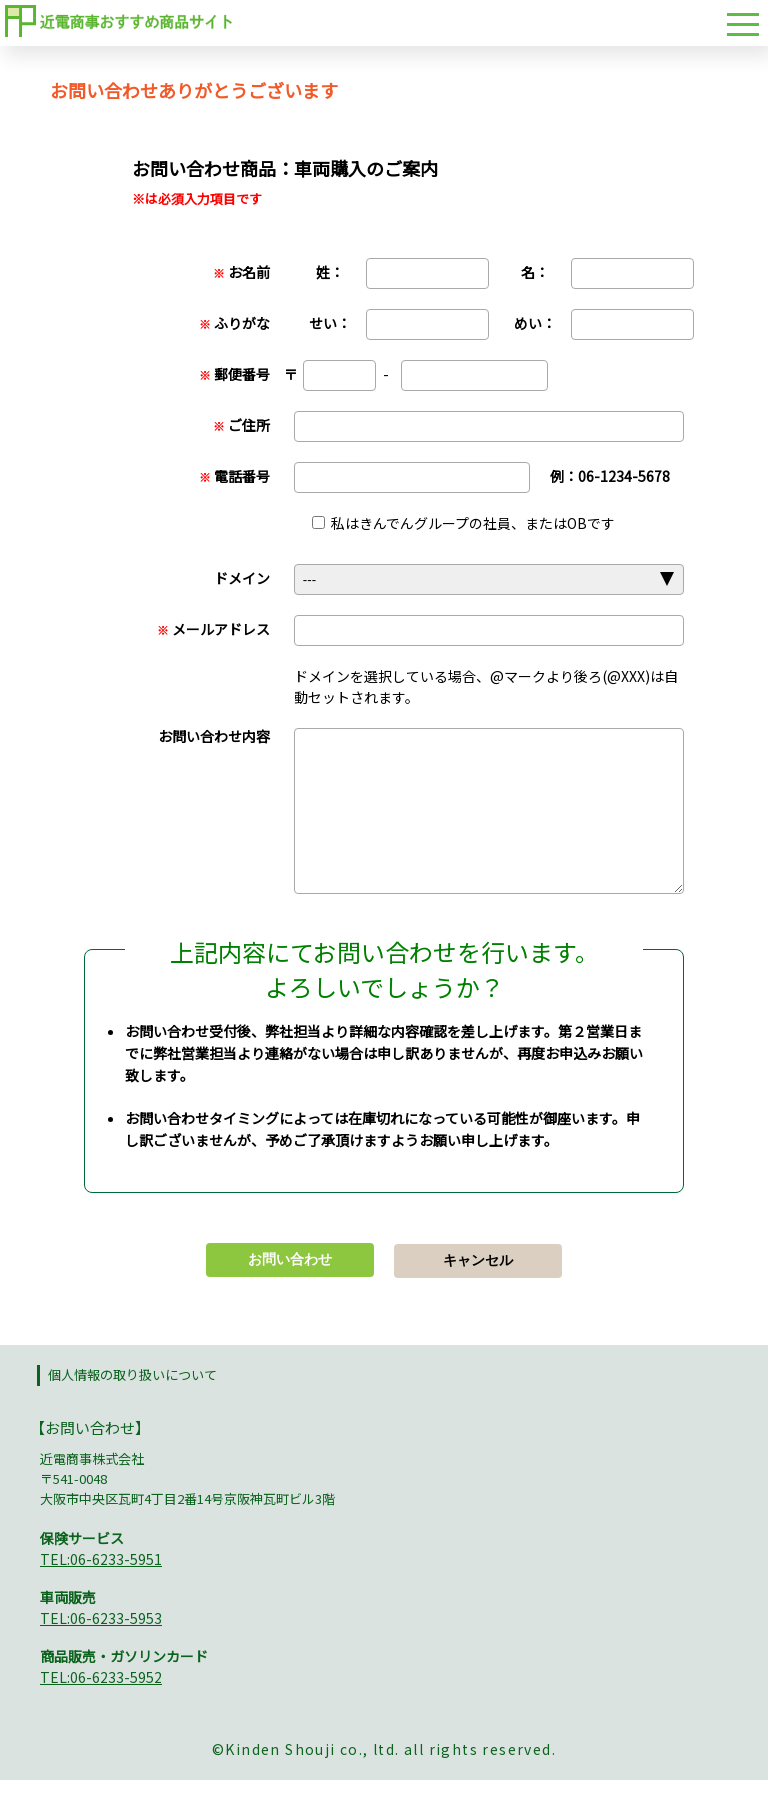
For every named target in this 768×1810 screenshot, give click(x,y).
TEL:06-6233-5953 (101, 1648)
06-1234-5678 (624, 476)
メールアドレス (213, 629)
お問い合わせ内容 (214, 736)
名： (535, 272)
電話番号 (234, 476)
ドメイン (242, 578)
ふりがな (234, 323)
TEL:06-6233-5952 (101, 1707)
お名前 (241, 272)
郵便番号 (234, 374)
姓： (330, 272)
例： (610, 476)
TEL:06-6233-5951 (101, 1589)
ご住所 (241, 425)
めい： (535, 323)
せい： (330, 323)
